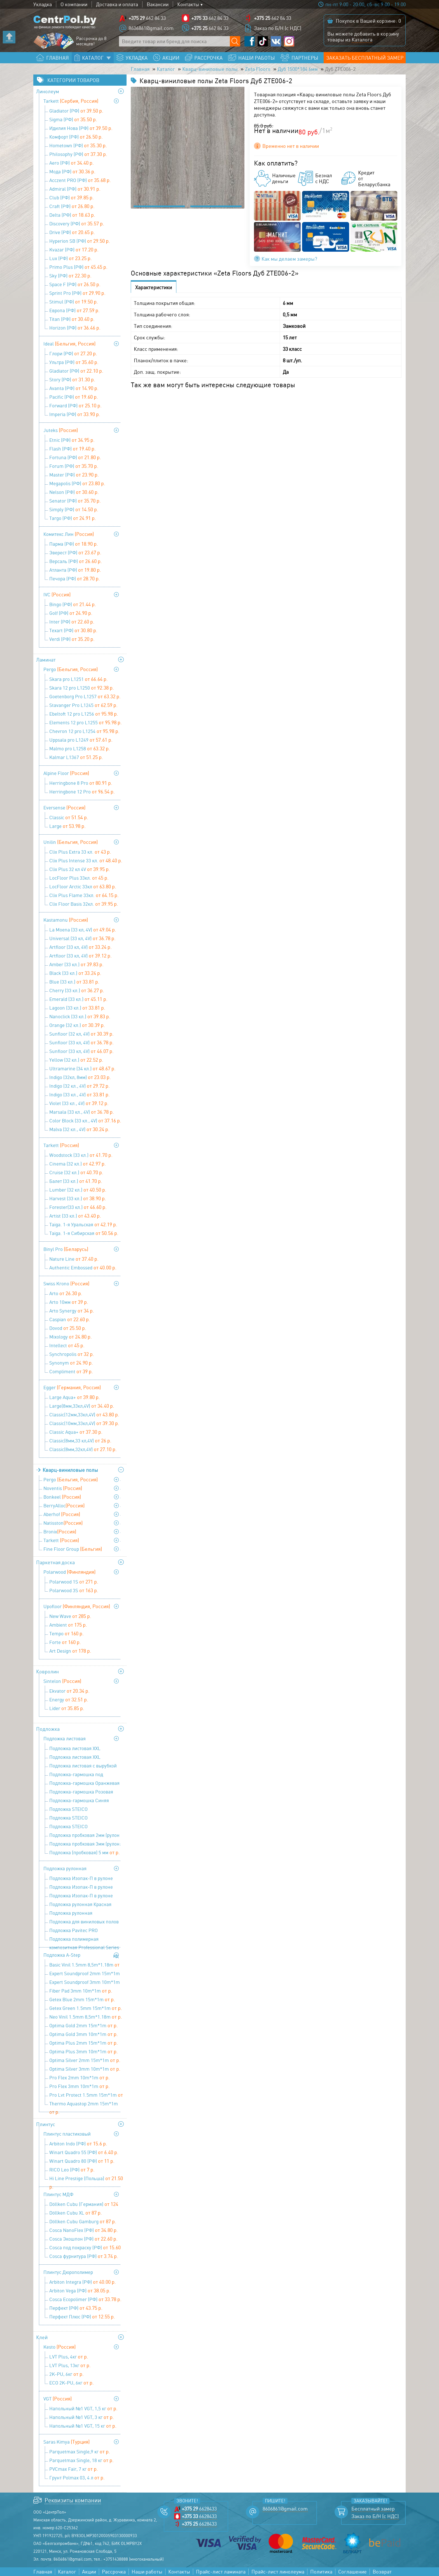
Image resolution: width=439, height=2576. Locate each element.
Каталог (166, 69)
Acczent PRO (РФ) (80, 180)
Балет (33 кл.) (75, 1181)
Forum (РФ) (73, 466)
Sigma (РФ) (73, 119)
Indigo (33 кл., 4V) (79, 1094)
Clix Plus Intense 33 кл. (85, 860)
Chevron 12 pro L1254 (84, 731)
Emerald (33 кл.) (78, 999)
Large (67, 826)
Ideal (69, 343)
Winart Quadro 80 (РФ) (82, 2161)
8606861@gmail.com (151, 28)
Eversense (64, 807)
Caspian (69, 1319)
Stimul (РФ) (73, 301)
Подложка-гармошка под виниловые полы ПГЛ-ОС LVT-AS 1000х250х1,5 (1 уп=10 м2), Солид (85, 1775)
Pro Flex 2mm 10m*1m (79, 2077)
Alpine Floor (66, 773)
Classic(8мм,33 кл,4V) (80, 1440)
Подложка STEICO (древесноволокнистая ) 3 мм (86, 1809)
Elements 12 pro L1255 (85, 722)
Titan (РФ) (72, 319)
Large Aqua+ (74, 1397)
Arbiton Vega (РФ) (80, 2290)
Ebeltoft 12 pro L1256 (83, 714)
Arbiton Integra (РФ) (82, 2282)
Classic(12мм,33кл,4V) (84, 1414)
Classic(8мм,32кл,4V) (83, 1449)
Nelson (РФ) (74, 492)
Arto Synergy (71, 1310)
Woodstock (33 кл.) (81, 1155)
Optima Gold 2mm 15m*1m (83, 2025)
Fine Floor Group (72, 1549)
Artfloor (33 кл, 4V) (80, 947)
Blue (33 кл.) (74, 981)
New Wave (70, 1616)
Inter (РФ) (71, 621)
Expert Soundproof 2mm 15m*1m (84, 1974)
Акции (89, 2572)
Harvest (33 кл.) (77, 1198)
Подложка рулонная (65, 1868)
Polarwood (69, 1572)
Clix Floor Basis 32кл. (83, 904)
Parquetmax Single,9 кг (79, 2451)
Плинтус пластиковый (67, 2134)
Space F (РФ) (75, 284)
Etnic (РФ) (72, 440)
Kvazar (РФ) (74, 249)
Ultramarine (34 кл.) (82, 1068)
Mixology (70, 1336)
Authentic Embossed (82, 1267)
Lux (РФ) (70, 258)
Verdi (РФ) (72, 639)
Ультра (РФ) (74, 362)
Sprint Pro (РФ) (77, 293)
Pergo (70, 669)
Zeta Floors (257, 69)
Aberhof (61, 1514)
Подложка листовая (64, 1738)
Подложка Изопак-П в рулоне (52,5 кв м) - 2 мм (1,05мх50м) (85, 1879)
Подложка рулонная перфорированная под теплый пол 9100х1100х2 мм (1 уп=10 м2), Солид (85, 1913)
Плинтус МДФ (58, 2194)
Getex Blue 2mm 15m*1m (82, 1999)
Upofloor (76, 1606)
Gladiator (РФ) (76, 111)
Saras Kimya (66, 2442)
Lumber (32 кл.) (77, 1190)
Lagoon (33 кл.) (77, 1008)
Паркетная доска (55, 1562)
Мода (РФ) (72, 171)
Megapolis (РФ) (77, 483)
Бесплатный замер (373, 2509)
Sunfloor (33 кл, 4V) (81, 1042)
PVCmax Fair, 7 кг (73, 2469)
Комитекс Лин (68, 534)
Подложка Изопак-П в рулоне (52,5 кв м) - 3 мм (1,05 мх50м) (83, 1887)
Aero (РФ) (71, 163)
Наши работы (147, 2572)
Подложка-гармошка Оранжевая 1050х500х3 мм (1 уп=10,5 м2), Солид (84, 1783)
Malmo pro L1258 (79, 748)
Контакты (188, 4)
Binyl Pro (65, 1249)
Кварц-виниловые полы (210, 69)
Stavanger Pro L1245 (83, 705)
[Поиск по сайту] (235, 41)
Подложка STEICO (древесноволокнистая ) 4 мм (86, 1818)
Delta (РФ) (72, 215)
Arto (65, 1293)
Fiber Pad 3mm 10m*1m (80, 1991)
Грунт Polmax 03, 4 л (77, 2477)
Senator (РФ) (75, 501)
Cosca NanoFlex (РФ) (83, 2230)
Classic (68, 817)
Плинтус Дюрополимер (68, 2272)
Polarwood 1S (73, 1581)
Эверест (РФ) (75, 552)
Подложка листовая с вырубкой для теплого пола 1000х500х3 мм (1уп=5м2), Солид (84, 1766)
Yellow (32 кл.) (76, 1060)
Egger (72, 1387)
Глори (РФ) (73, 353)
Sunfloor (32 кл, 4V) (81, 1034)
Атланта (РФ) (75, 570)
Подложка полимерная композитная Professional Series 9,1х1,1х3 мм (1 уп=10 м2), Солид (84, 1939)
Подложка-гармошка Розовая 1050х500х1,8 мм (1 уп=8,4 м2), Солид (81, 1792)
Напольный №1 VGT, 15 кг (82, 2426)
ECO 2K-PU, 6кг (71, 2382)
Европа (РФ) (74, 310)
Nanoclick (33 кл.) (79, 1016)
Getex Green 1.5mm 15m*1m (85, 2008)
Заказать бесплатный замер (364, 58)
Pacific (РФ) (73, 397)
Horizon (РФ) (75, 327)
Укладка (42, 4)
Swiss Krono (66, 1283)
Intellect (67, 1345)
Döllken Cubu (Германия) (83, 2204)
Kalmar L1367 (76, 757)
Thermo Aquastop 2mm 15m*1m (83, 2104)
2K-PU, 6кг (66, 2374)
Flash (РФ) (72, 448)
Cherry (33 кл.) (76, 990)
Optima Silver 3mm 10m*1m (84, 2069)
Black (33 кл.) (75, 973)
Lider (66, 1708)
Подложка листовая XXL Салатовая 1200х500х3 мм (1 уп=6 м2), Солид (85, 1749)
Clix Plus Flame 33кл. (84, 895)
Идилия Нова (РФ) (81, 128)
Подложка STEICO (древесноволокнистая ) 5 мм (86, 1827)
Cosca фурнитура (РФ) (83, 2256)
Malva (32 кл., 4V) (79, 1129)
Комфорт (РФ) (76, 137)
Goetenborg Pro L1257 (85, 696)
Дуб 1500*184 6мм (298, 69)
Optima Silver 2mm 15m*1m (84, 2060)
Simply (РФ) (73, 509)
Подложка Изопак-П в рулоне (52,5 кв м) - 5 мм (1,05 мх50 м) (84, 1896)
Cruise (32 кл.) (76, 1172)
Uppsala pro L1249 (81, 740)
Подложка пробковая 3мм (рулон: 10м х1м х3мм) (85, 1844)
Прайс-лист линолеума (277, 2572)
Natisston (63, 1523)
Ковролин (47, 1671)
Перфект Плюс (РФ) (82, 2316)
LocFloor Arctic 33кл (82, 886)
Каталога (362, 39)
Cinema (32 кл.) (77, 1163)
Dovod (67, 1328)
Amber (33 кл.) (76, 964)
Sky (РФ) (70, 275)
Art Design (70, 1651)
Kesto (59, 2347)
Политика (321, 2572)
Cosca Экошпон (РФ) (83, 2239)
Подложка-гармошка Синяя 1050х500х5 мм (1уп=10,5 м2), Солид (80, 1801)
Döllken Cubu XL (75, 2213)
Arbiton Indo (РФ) (78, 2143)
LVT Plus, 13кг (70, 2365)
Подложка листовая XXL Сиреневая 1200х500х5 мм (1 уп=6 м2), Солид (85, 1757)
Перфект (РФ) (75, 2308)
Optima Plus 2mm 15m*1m (83, 2043)
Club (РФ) (71, 197)
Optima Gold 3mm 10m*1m (83, 2034)
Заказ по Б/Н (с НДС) (277, 28)
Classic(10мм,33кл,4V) (84, 1423)
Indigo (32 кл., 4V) (79, 1086)
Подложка (48, 1729)
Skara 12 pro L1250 (81, 688)
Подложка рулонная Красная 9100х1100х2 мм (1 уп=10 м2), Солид (80, 1905)
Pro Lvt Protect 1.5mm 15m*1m (86, 2095)
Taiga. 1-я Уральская (83, 1224)
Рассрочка (114, 2572)
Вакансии (158, 4)
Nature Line (74, 1259)
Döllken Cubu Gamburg (82, 2221)
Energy (68, 1699)
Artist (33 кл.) (75, 1216)
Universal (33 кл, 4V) (82, 938)
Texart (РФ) (73, 630)
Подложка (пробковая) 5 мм (84, 1852)
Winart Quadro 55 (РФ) (83, 2152)
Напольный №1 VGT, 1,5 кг (83, 2408)
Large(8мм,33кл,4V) (81, 1406)
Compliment (71, 1371)
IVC (57, 594)
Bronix (59, 1531)
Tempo (66, 1633)
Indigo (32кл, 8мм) (80, 1077)
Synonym (71, 1363)
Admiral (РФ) (75, 189)
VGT (57, 2398)
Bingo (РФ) (72, 604)
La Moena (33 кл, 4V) (82, 929)
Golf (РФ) (70, 613)
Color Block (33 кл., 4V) (85, 1120)
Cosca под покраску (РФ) (85, 2248)
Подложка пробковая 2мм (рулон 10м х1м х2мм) (84, 1835)
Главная (140, 69)
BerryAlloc (64, 1505)
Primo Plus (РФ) (78, 267)
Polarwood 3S (73, 1590)
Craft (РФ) (72, 206)
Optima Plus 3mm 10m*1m (83, 2051)
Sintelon (62, 1681)
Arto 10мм (68, 1302)
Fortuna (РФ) (75, 457)
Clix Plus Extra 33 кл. (80, 852)
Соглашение (352, 2572)
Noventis (62, 1488)
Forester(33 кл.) (78, 1207)
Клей (42, 2337)
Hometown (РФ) (78, 145)
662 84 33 (147, 18)
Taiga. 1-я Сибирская (83, 1233)
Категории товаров (73, 80)
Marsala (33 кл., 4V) (81, 1112)
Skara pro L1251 (78, 679)
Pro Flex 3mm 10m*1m (79, 2086)
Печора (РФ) (74, 578)
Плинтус (45, 2124)
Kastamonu (65, 920)
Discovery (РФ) (76, 223)
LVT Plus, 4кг (68, 2356)
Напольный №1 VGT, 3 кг (81, 2417)
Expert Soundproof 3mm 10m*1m (84, 1982)
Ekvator (69, 1691)
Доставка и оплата (117, 4)
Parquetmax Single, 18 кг (81, 2460)
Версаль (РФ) (75, 561)
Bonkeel (62, 1497)
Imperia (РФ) (74, 414)
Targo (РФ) (72, 518)
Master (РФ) (74, 474)
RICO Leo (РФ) (72, 2169)
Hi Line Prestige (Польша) (86, 2179)
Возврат (382, 2572)
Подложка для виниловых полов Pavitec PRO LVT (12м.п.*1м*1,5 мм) (84, 1922)
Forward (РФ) (75, 405)
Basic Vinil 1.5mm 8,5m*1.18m (84, 1965)
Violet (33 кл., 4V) (79, 1103)
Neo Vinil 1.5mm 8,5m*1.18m (85, 2017)
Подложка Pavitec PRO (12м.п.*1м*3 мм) (73, 1931)
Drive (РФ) (72, 232)
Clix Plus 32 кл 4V (79, 869)
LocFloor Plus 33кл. (79, 878)
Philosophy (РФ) (78, 154)
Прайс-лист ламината (221, 2572)
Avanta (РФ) (74, 388)
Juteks (60, 430)
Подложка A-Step (61, 1955)
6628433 (199, 2509)
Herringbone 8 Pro (80, 783)
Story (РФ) (72, 379)
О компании (73, 4)
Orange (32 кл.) (77, 1025)
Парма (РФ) (73, 544)
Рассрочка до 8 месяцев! (91, 41)
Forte (65, 1642)
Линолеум (47, 91)
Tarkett (70, 101)
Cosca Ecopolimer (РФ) (85, 2299)
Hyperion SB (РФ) (79, 241)
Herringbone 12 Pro (82, 791)
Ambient (68, 1625)
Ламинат (46, 660)
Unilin (70, 842)
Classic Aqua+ (75, 1432)
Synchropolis (71, 1354)
